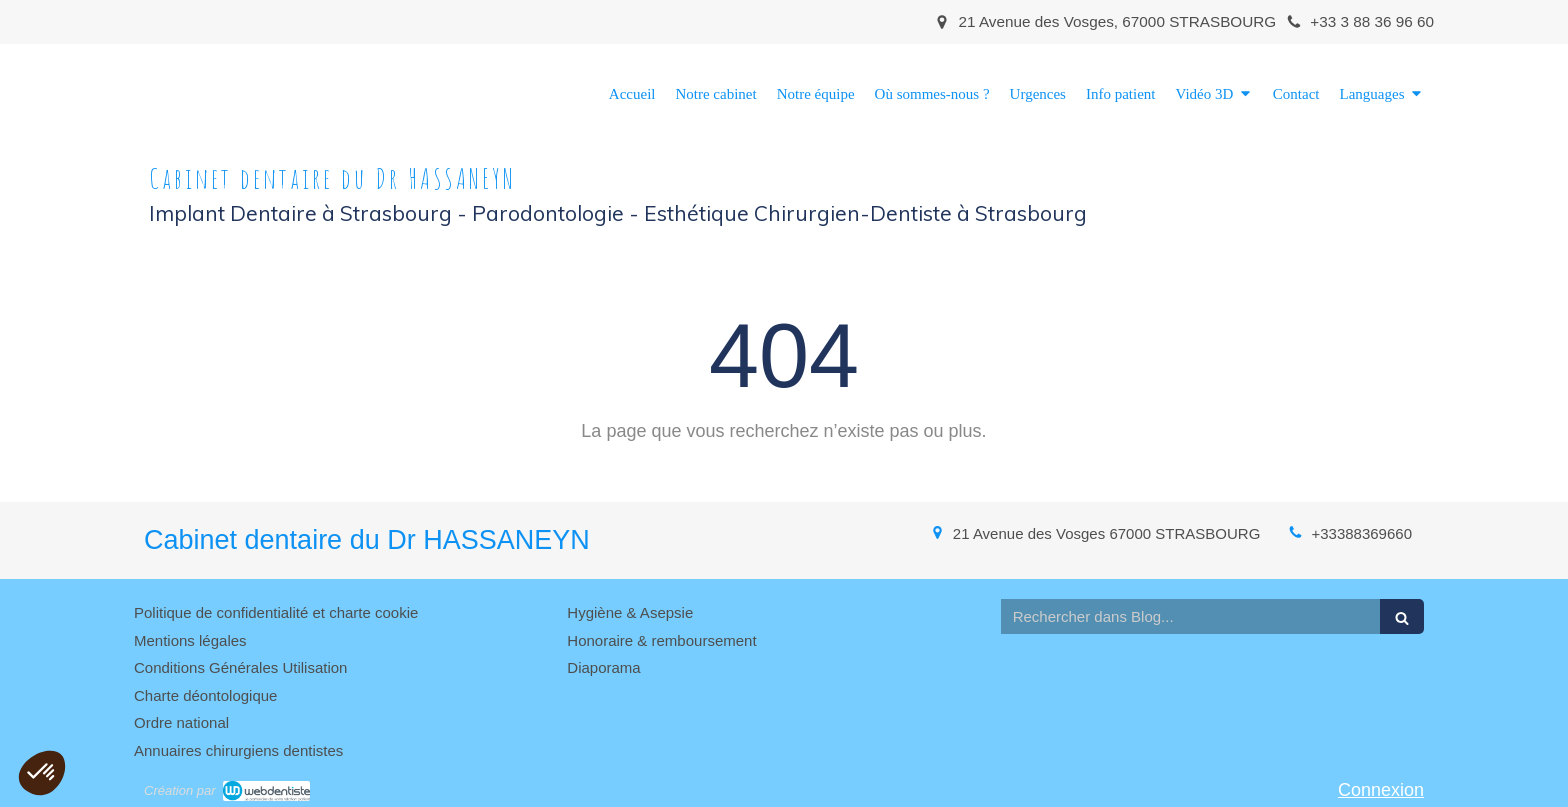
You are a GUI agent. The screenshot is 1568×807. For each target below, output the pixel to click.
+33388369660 (1361, 533)
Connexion (1381, 790)
